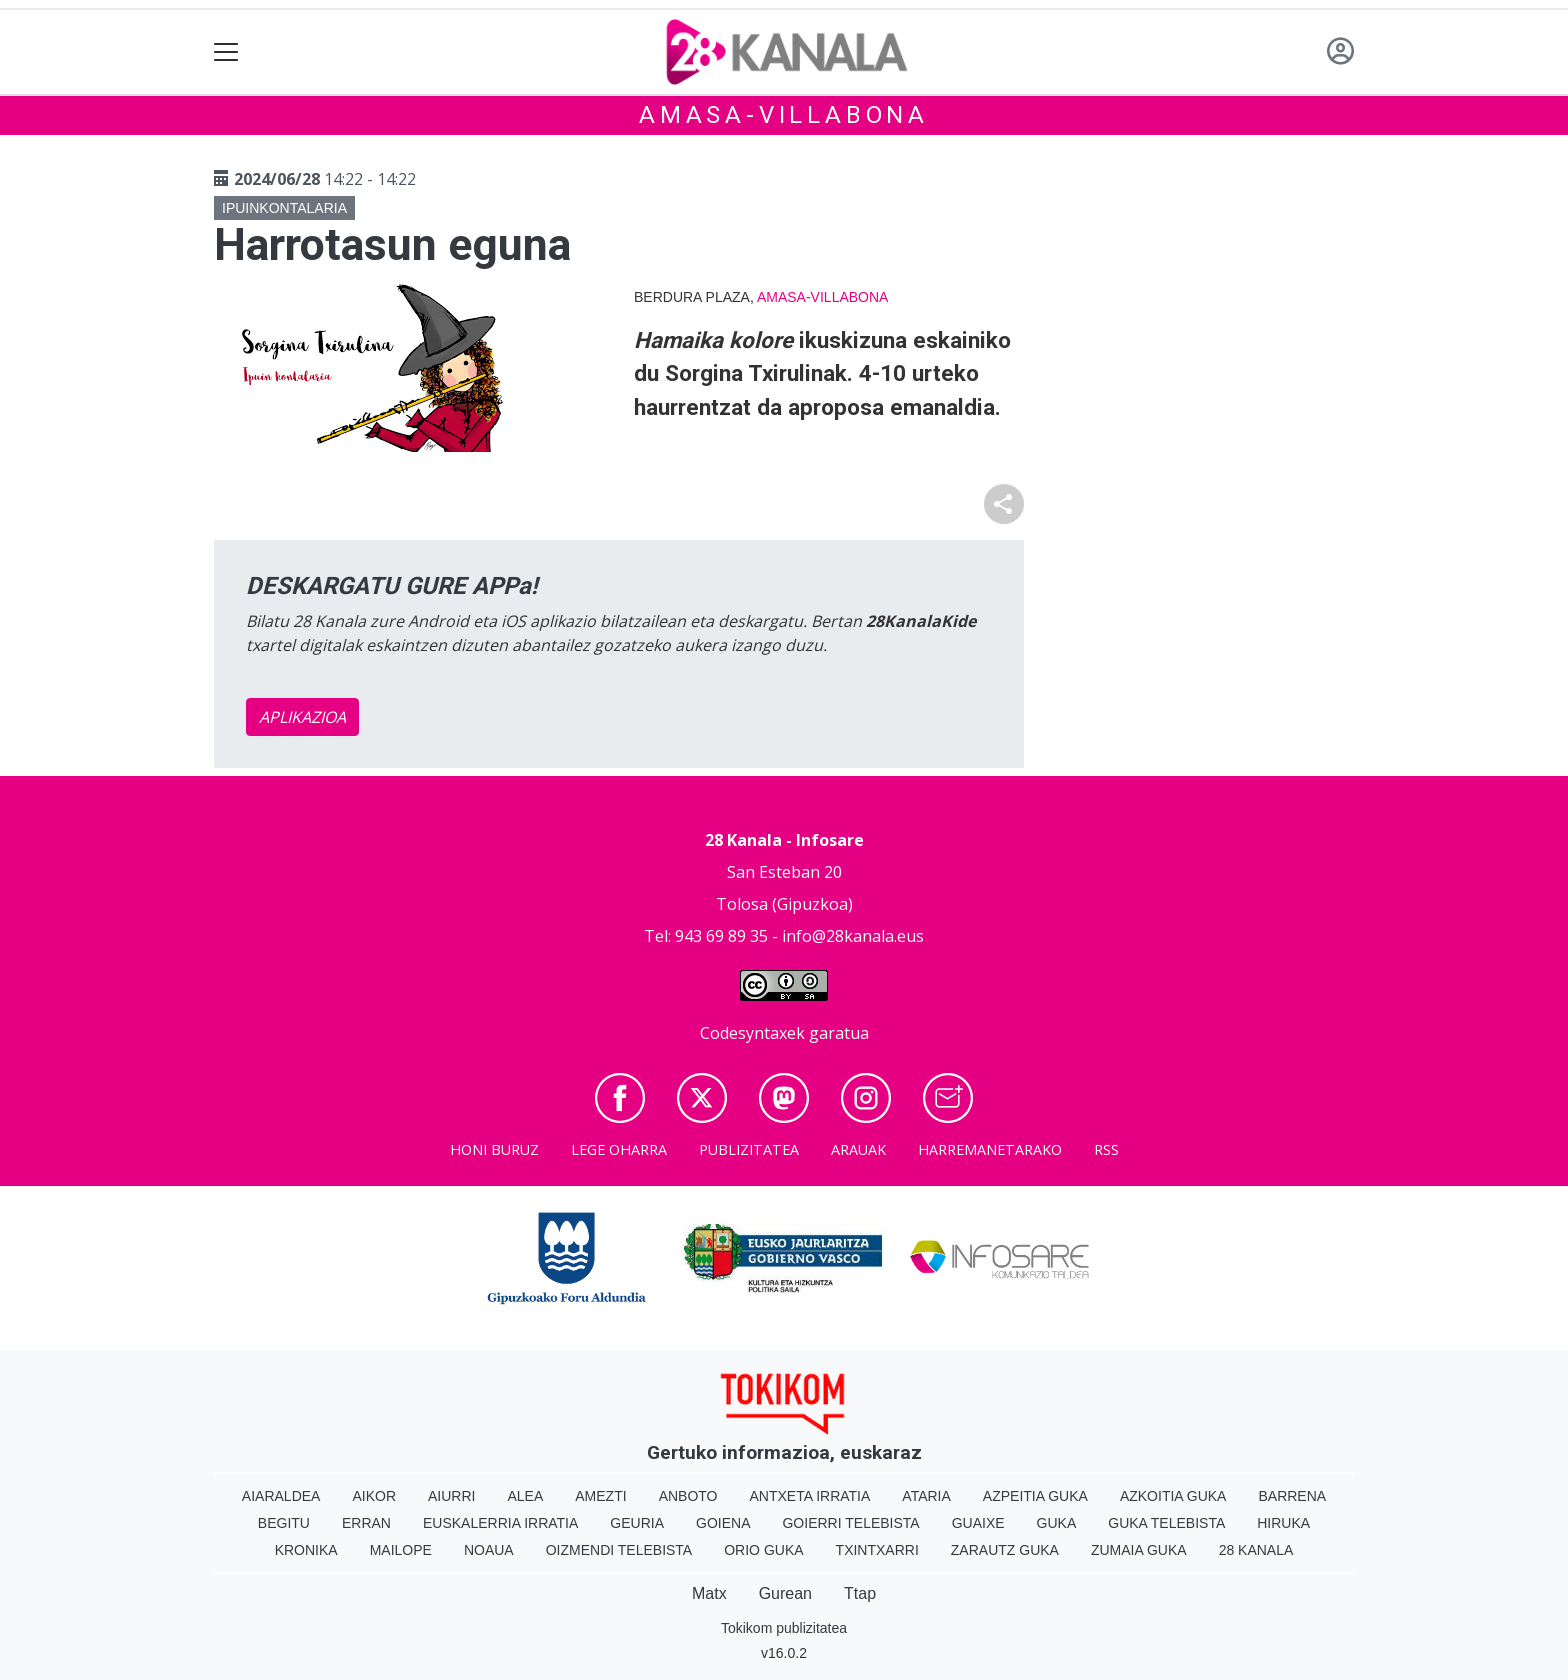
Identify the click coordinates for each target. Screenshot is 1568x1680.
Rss (1106, 1149)
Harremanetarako (990, 1149)
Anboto (688, 1496)
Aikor (374, 1496)
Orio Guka (763, 1550)
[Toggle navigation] (226, 52)
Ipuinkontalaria (284, 208)
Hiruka (1283, 1523)
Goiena (723, 1523)
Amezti (600, 1496)
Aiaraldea (281, 1496)
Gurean (785, 1593)
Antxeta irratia (810, 1496)
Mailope (401, 1550)
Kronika (306, 1550)
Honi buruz (494, 1149)
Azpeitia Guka (1035, 1496)
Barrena (1292, 1496)
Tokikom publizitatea (784, 1628)
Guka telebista (1166, 1523)
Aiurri (451, 1496)
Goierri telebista (850, 1523)
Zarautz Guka (1005, 1550)
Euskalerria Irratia (500, 1523)
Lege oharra (619, 1149)
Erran (366, 1523)
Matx (709, 1593)
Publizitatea (749, 1149)
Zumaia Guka (1139, 1550)
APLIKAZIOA (302, 717)
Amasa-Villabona (784, 115)
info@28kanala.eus (853, 936)
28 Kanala (1256, 1550)
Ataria (926, 1496)
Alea (525, 1496)
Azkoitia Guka (1173, 1496)
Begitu (284, 1523)
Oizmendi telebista (619, 1550)
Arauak (858, 1149)
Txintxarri (877, 1550)
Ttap (860, 1593)
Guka (1057, 1523)
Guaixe (978, 1523)
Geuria (637, 1523)
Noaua (489, 1550)
